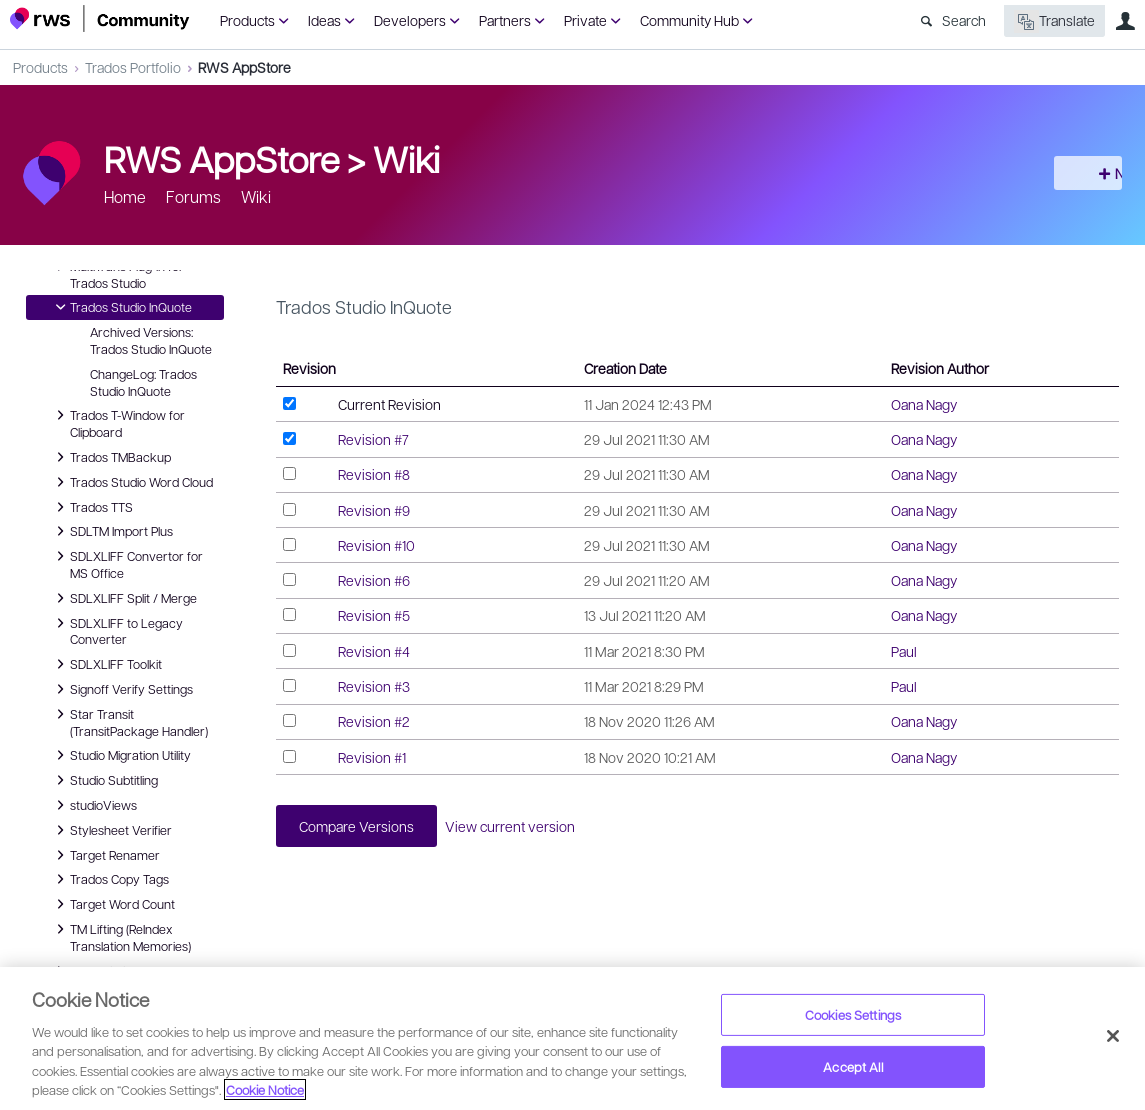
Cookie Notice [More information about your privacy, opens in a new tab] (265, 1089)
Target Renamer (105, 855)
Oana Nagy (924, 404)
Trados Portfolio (133, 67)
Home (125, 196)
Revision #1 (372, 757)
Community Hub (689, 20)
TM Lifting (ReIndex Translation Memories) (120, 936)
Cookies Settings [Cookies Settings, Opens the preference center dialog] (853, 1014)
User (1125, 21)
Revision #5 (374, 615)
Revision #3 (374, 686)
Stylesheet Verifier (111, 830)
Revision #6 (374, 580)
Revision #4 (374, 651)
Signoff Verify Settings (121, 689)
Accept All (852, 1066)
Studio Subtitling (104, 780)
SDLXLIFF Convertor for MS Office (126, 563)
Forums (193, 196)
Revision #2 (374, 721)
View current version (529, 828)
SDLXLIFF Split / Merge (123, 598)
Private (585, 20)
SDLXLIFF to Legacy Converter (116, 630)
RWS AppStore (244, 67)
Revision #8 (374, 474)
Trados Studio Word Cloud (131, 482)
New (1090, 173)
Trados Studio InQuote (121, 307)
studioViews (93, 805)
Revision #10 (376, 545)
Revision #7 (373, 439)
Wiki (406, 158)
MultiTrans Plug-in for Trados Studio (117, 273)
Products (247, 20)
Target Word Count (112, 904)
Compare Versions (363, 828)
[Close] (1113, 1036)
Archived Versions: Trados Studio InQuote (151, 340)
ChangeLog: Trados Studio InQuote (143, 382)
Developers (410, 20)
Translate (1054, 21)
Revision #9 (374, 510)
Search (964, 20)
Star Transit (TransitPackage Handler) (129, 721)
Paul (904, 651)
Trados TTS (91, 507)
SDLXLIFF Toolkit (106, 664)
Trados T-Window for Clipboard (117, 422)
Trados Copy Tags (109, 879)
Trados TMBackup (110, 457)
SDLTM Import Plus (111, 531)
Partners (505, 20)
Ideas (324, 20)
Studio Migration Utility (120, 755)
